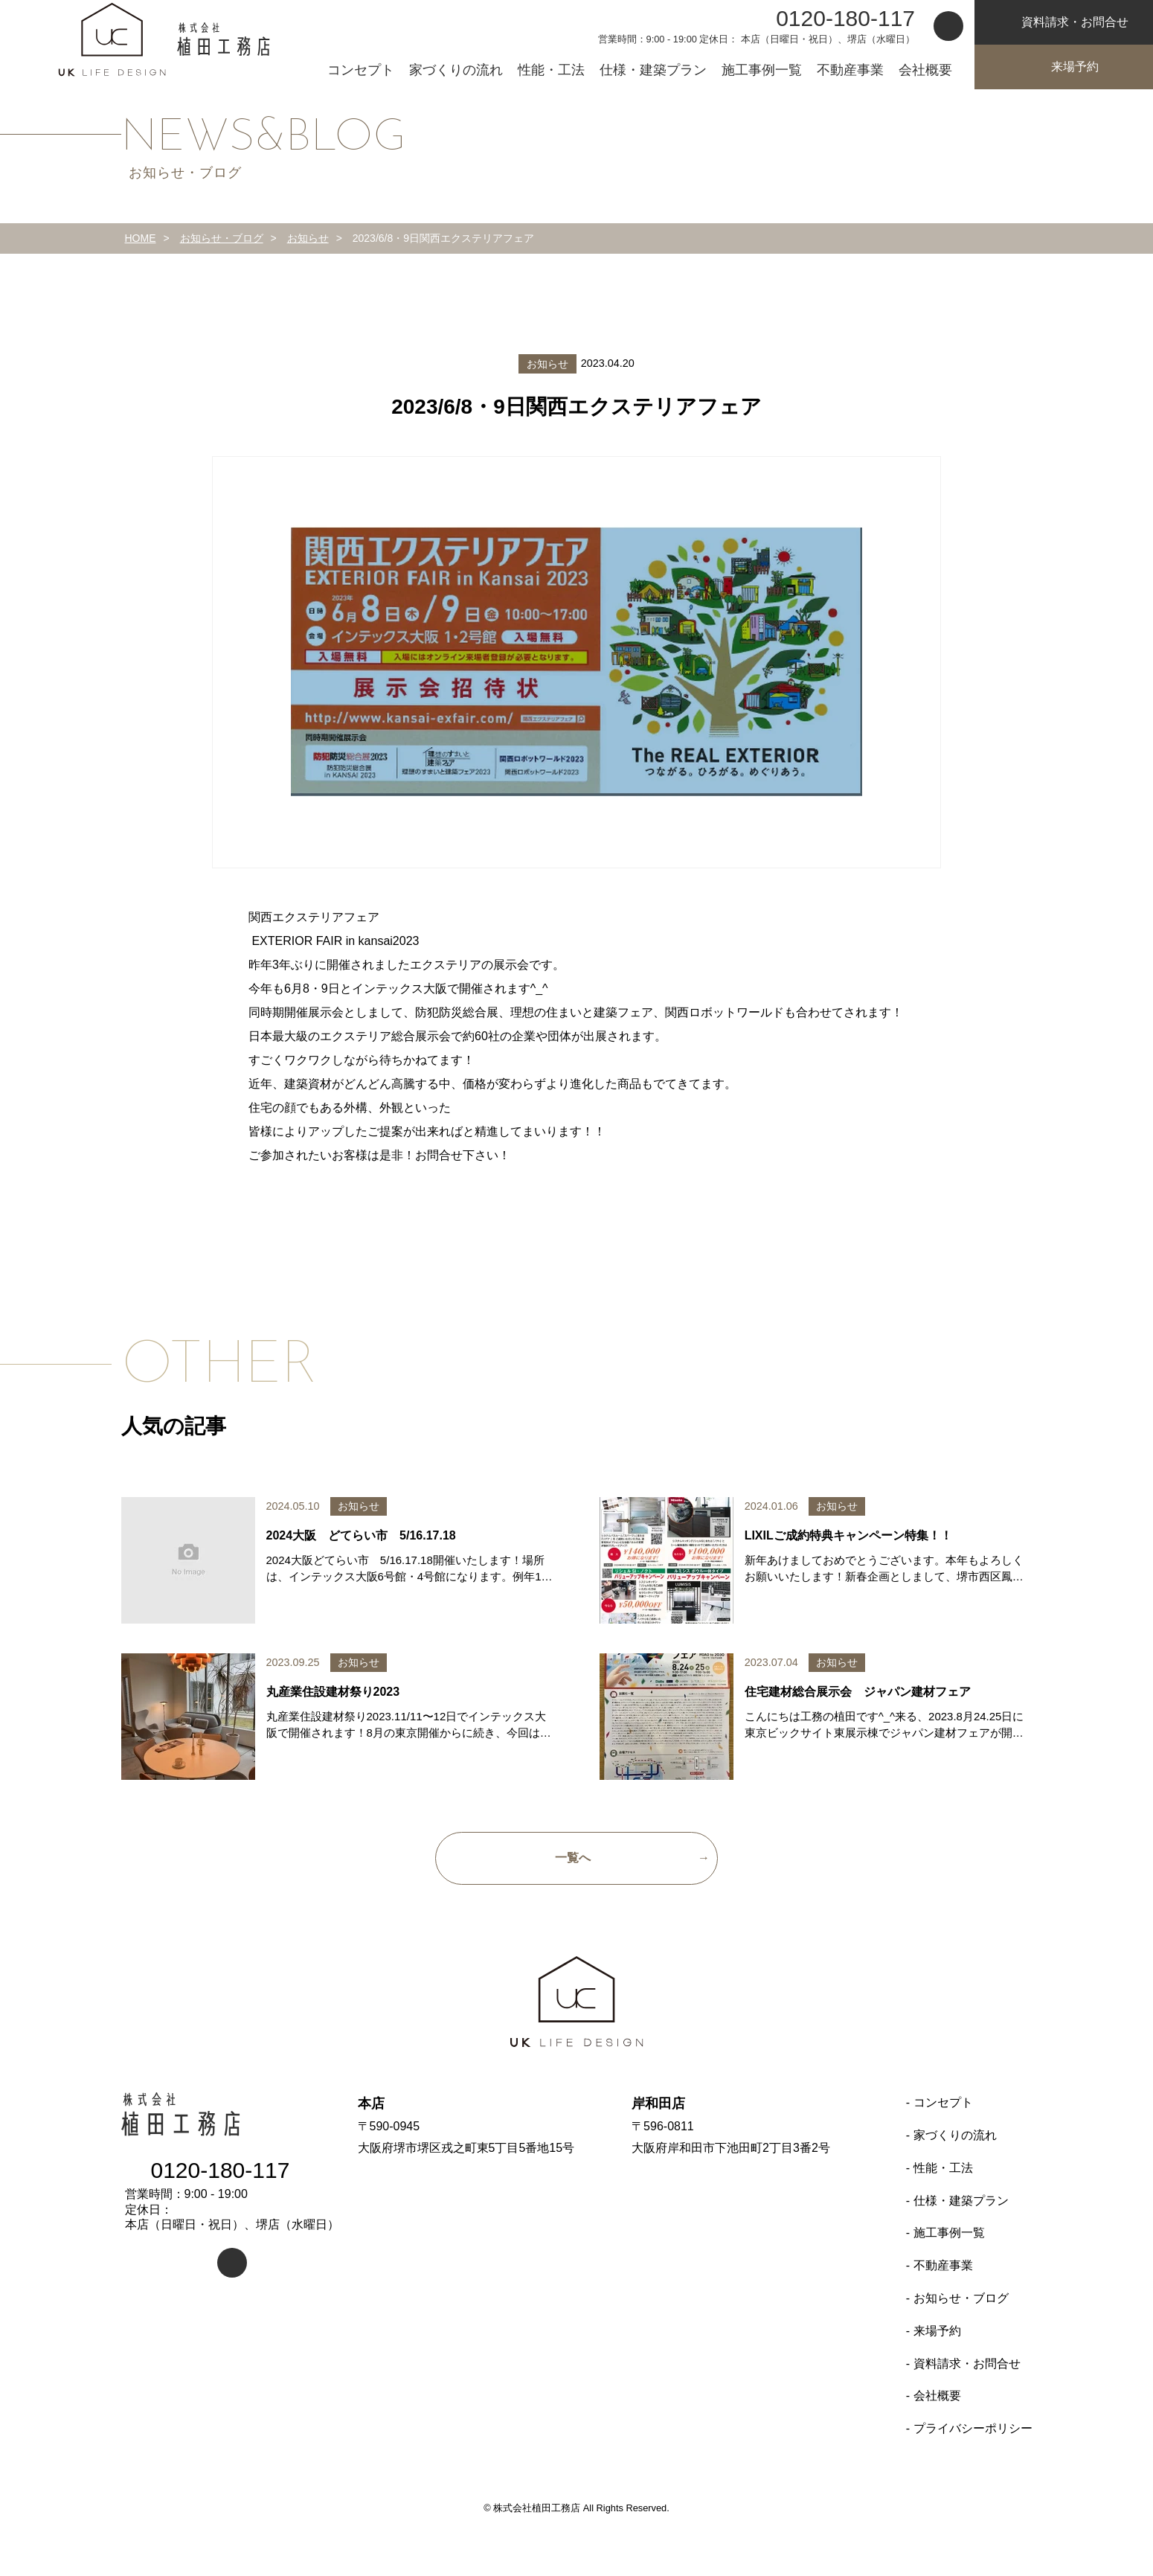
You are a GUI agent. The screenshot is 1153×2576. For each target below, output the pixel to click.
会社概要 (925, 70)
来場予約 (1064, 67)
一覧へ (573, 1857)
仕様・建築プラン (653, 70)
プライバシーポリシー (972, 2428)
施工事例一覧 (762, 70)
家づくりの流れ (456, 70)
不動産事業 (850, 70)
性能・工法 (551, 70)
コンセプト (360, 70)
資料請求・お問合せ (967, 2363)
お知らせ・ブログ (961, 2298)
